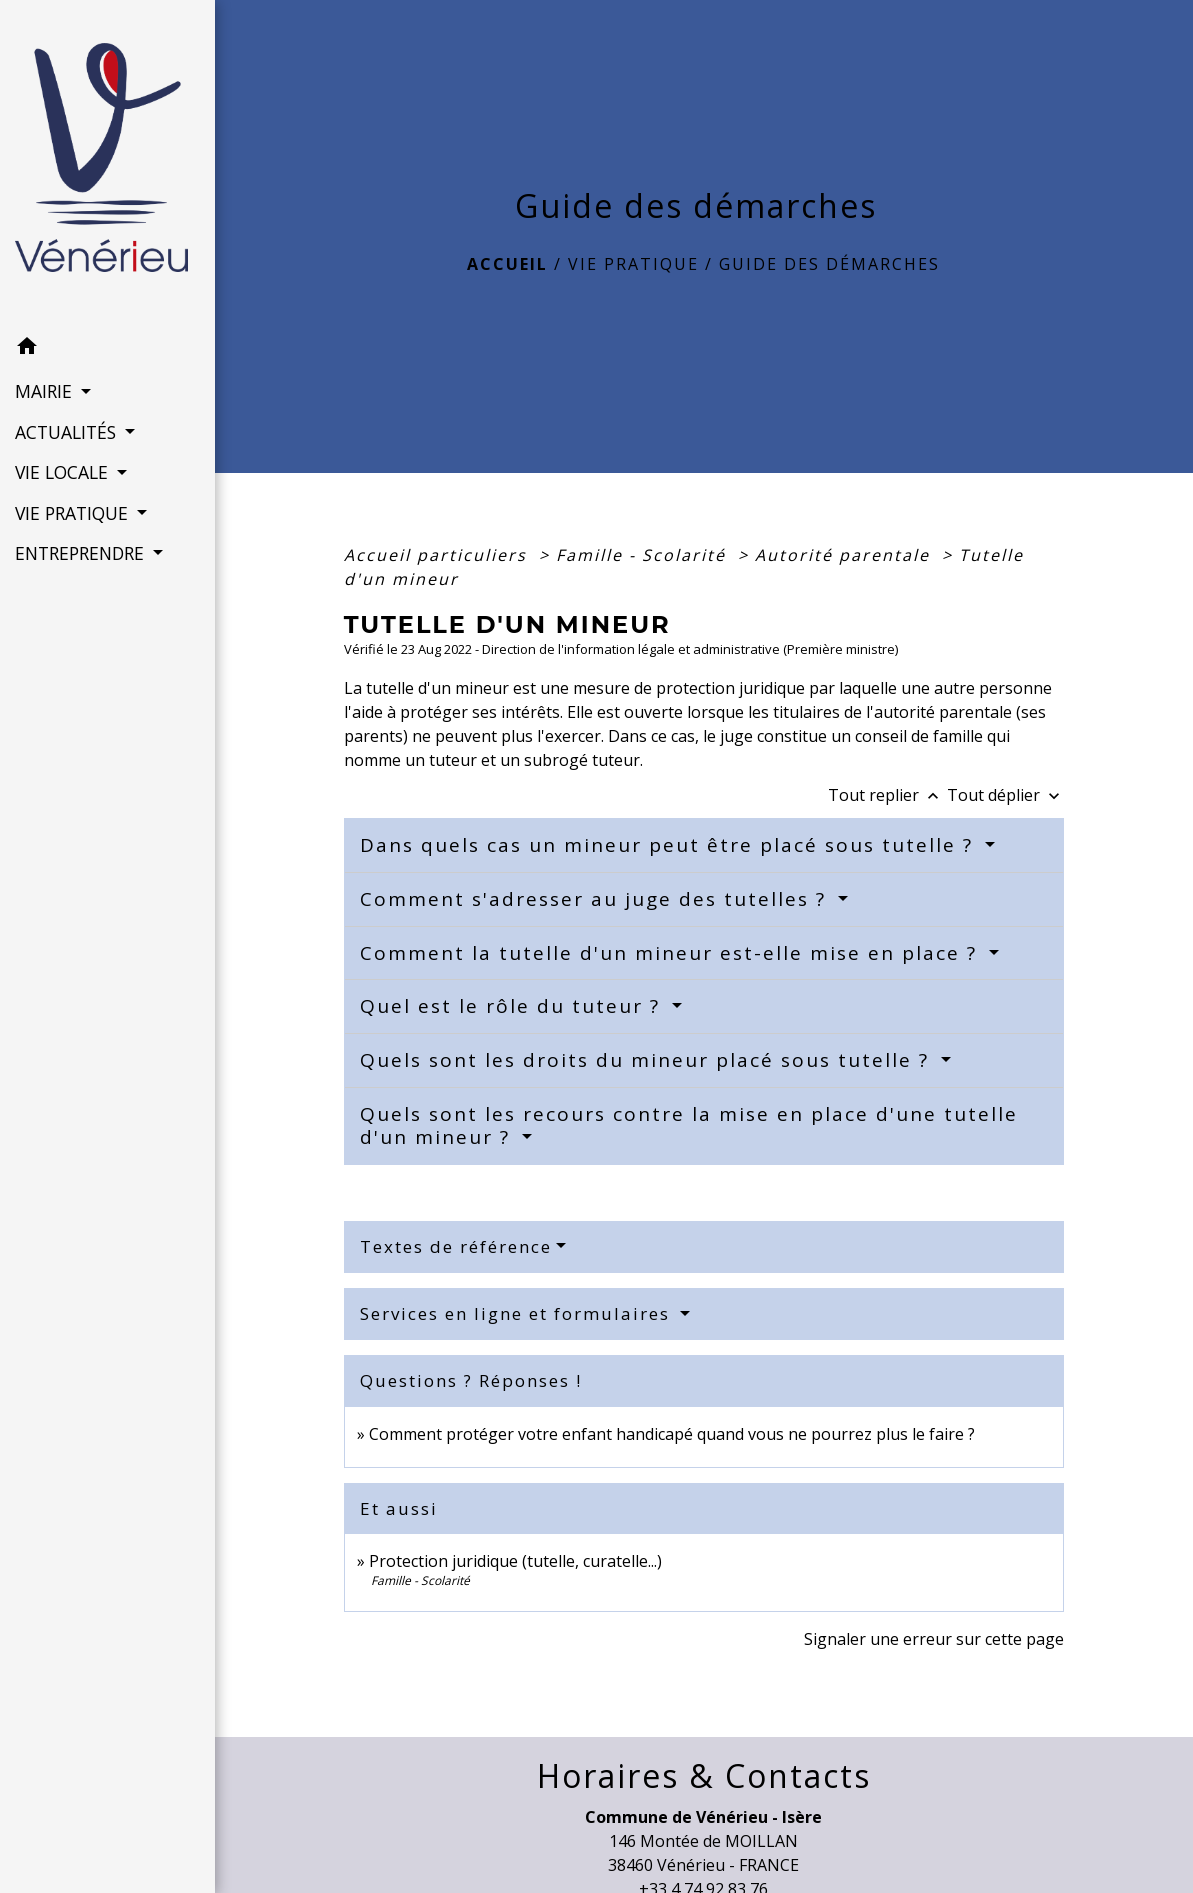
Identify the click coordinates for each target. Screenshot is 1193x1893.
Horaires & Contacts (704, 1776)
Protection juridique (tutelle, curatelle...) (515, 1561)
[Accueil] (107, 163)
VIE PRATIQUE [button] (74, 513)
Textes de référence (456, 1246)
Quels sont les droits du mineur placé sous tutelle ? (648, 1060)
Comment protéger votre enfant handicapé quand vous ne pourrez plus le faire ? (672, 1434)
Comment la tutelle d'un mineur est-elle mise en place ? (672, 953)
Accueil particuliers (438, 555)
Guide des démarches (829, 264)
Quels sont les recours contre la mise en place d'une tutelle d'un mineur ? (689, 1125)
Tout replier (887, 795)
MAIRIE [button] (46, 391)
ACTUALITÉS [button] (68, 432)
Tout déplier (1005, 795)
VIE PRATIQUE (633, 264)
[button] (107, 349)
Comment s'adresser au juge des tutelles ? (596, 899)
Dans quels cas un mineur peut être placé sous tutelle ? (670, 845)
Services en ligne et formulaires (518, 1313)
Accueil (507, 264)
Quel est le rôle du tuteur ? (513, 1006)
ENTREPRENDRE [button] (82, 553)
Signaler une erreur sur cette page (934, 1639)
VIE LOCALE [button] (64, 472)
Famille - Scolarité (644, 555)
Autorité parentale (845, 555)
